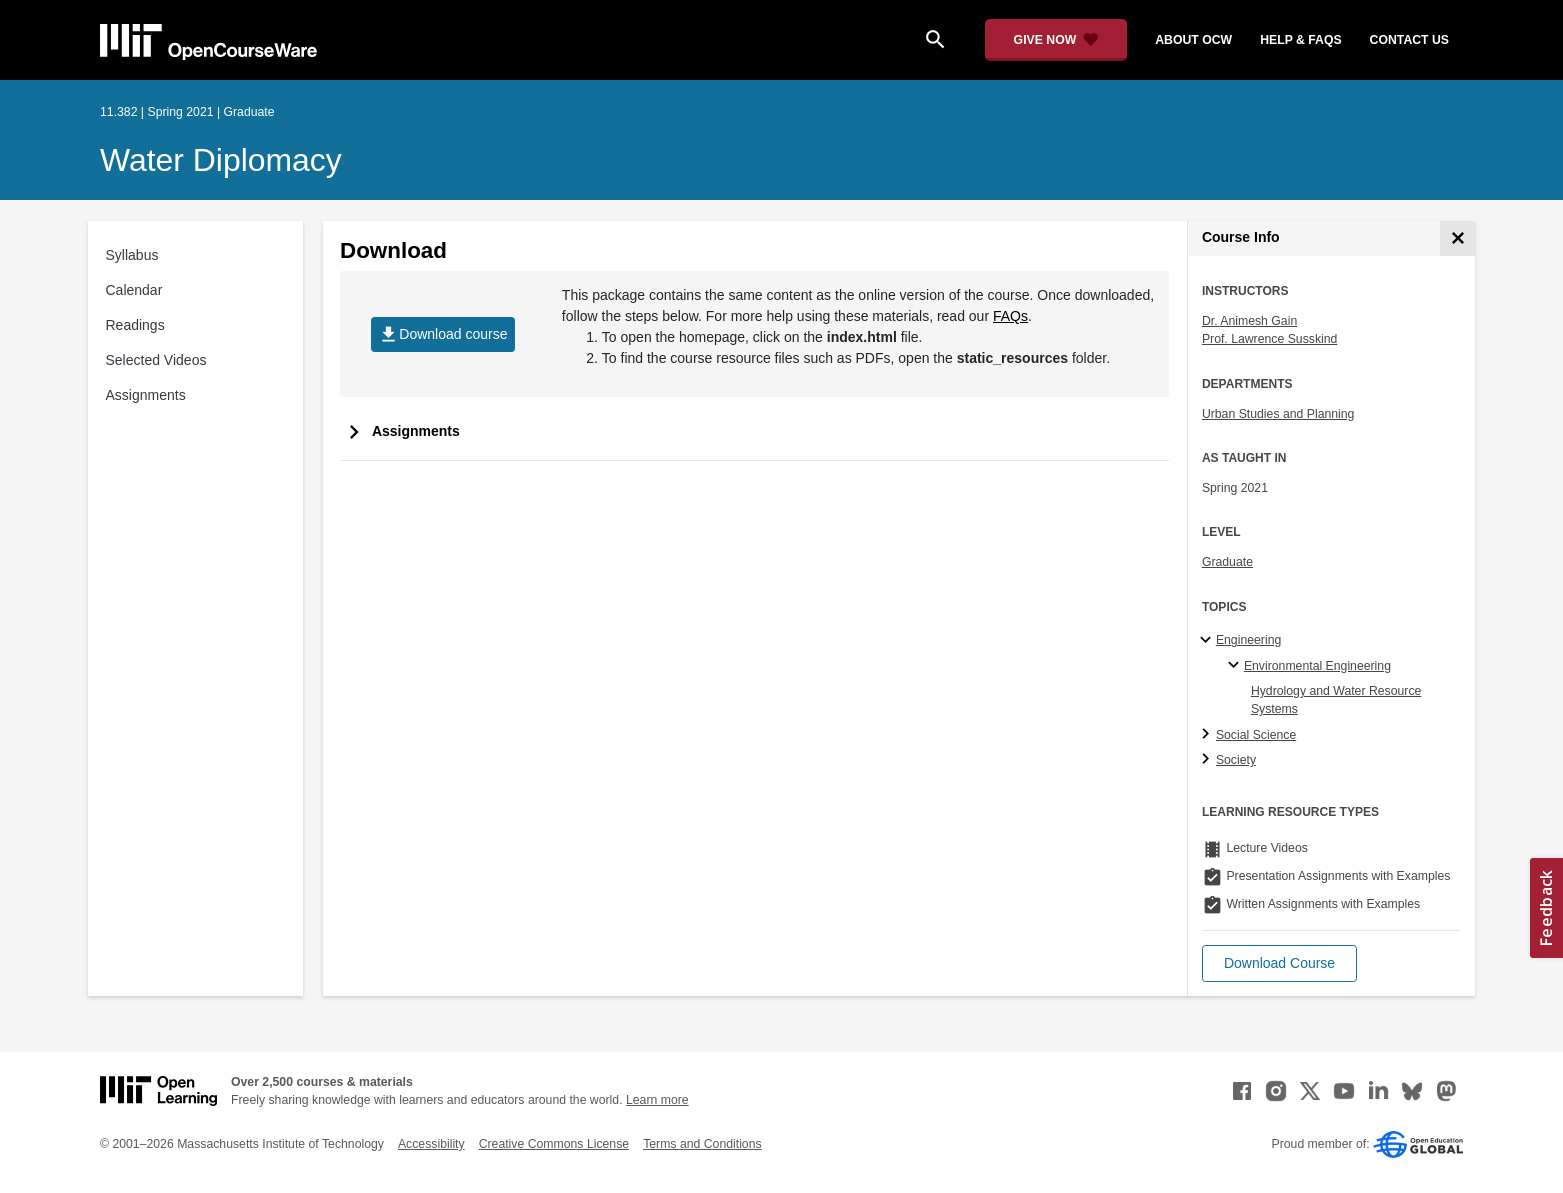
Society (1236, 760)
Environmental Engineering (1317, 666)
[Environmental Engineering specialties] (1236, 666)
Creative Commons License (554, 1144)
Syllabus (132, 255)
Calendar (134, 290)
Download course (442, 334)
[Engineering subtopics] (1208, 641)
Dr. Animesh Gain (1249, 321)
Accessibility (431, 1144)
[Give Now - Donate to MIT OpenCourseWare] (1056, 40)
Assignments (146, 395)
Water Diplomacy (221, 160)
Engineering (1248, 640)
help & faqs (1300, 40)
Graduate (1227, 562)
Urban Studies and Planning (1278, 414)
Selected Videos (156, 360)
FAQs (1010, 316)
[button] (1279, 963)
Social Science (1256, 735)
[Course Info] (1457, 238)
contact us (1409, 40)
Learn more (657, 1100)
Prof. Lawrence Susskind (1270, 339)
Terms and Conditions (702, 1144)
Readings (135, 325)
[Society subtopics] (1208, 760)
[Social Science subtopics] (1208, 735)
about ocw (1193, 40)
